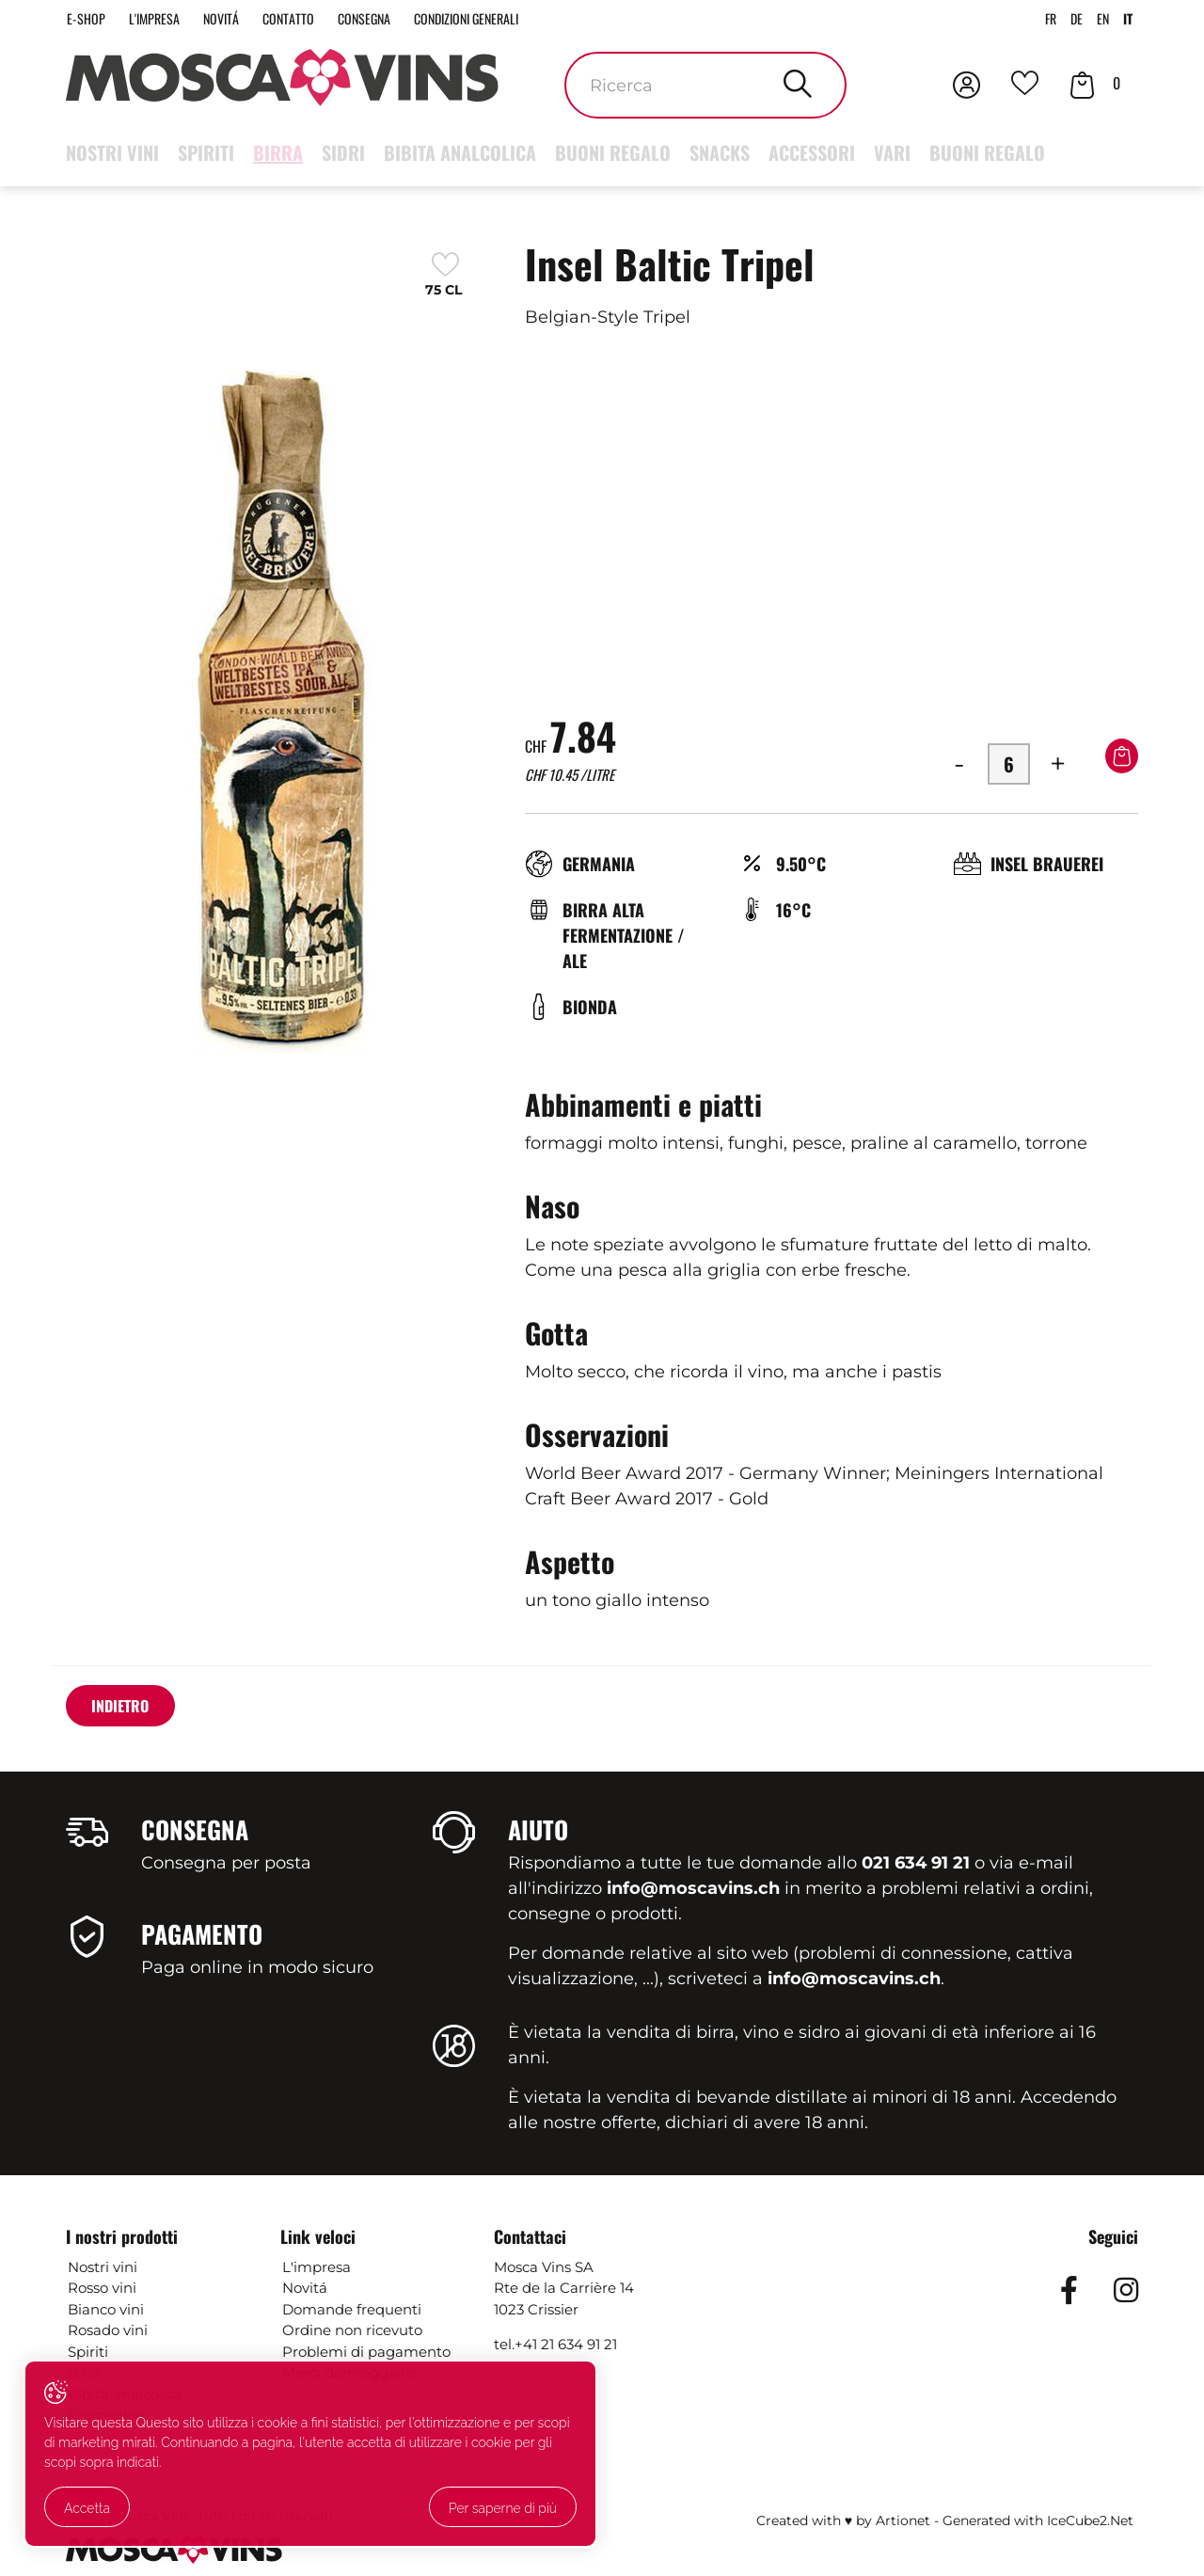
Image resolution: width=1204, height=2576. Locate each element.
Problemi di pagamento (366, 2353)
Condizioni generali (513, 19)
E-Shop (88, 19)
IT (1127, 19)
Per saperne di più (123, 2511)
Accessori (811, 155)
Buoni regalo (613, 155)
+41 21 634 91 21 (566, 2347)
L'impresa (164, 19)
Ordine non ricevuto (352, 2333)
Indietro (127, 1710)
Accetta (92, 2471)
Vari (892, 155)
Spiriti (206, 155)
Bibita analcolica (460, 155)
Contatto (312, 19)
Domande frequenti (351, 2311)
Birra (278, 155)
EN (1099, 19)
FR (1041, 19)
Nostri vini (112, 155)
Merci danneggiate (348, 2375)
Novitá (238, 19)
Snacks (719, 155)
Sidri (343, 155)
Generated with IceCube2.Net (1038, 2522)
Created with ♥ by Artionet (843, 2522)
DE (1070, 19)
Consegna (396, 19)
